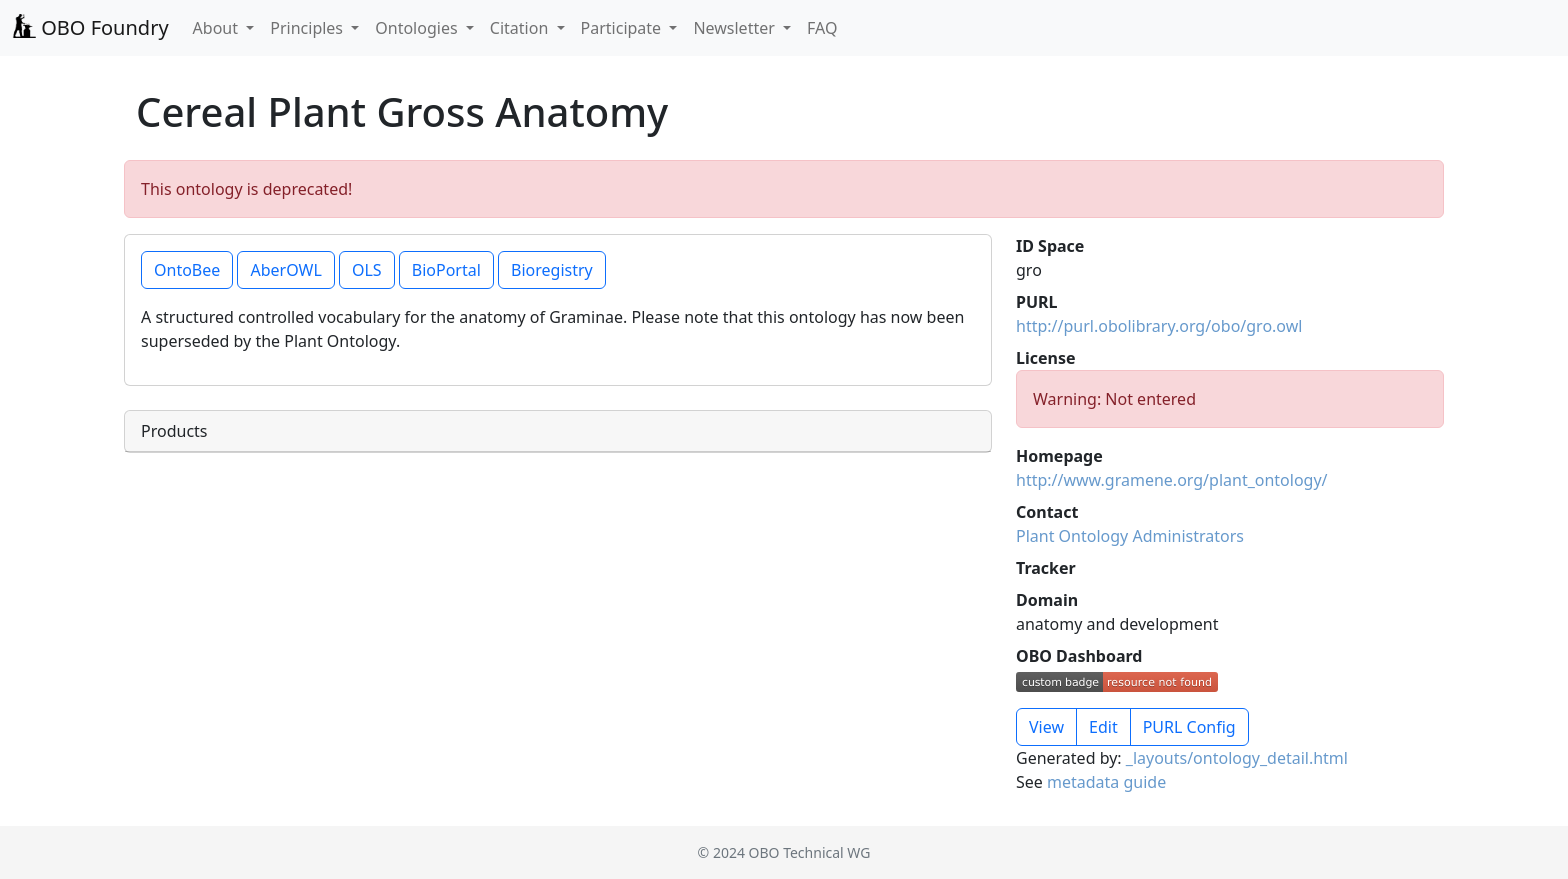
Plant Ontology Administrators (1130, 536)
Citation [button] (521, 28)
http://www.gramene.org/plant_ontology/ (1172, 480)
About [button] (218, 28)
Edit (1103, 727)
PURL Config (1189, 727)
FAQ (822, 28)
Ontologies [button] (418, 28)
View (1046, 727)
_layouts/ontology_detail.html (1237, 758)
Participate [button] (623, 28)
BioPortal (446, 270)
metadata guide (1106, 782)
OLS (367, 270)
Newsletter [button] (736, 28)
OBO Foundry (90, 27)
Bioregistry (552, 270)
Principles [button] (308, 28)
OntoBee (187, 270)
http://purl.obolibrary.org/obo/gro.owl (1159, 326)
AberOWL (285, 270)
